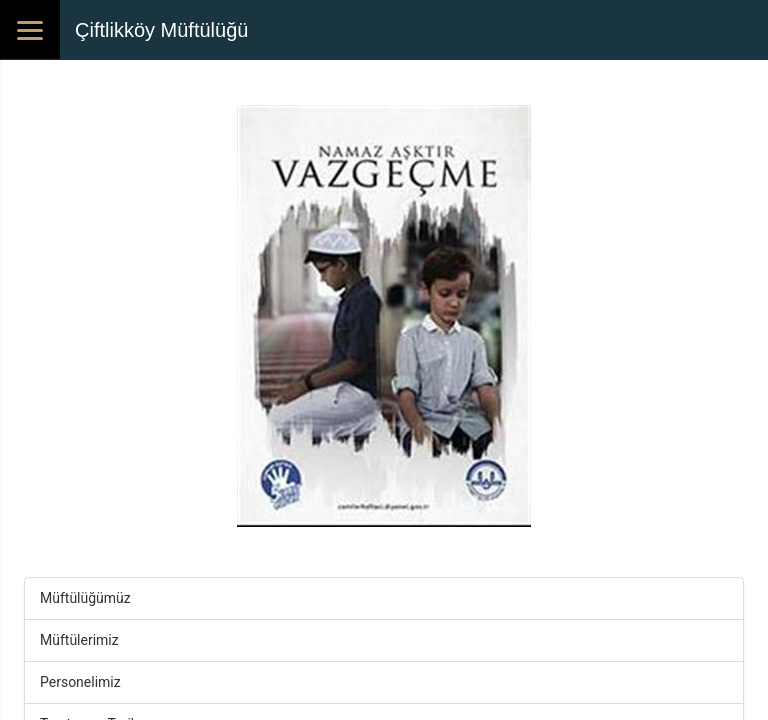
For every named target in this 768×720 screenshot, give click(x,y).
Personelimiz (80, 682)
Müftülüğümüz (85, 598)
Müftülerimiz (79, 640)
